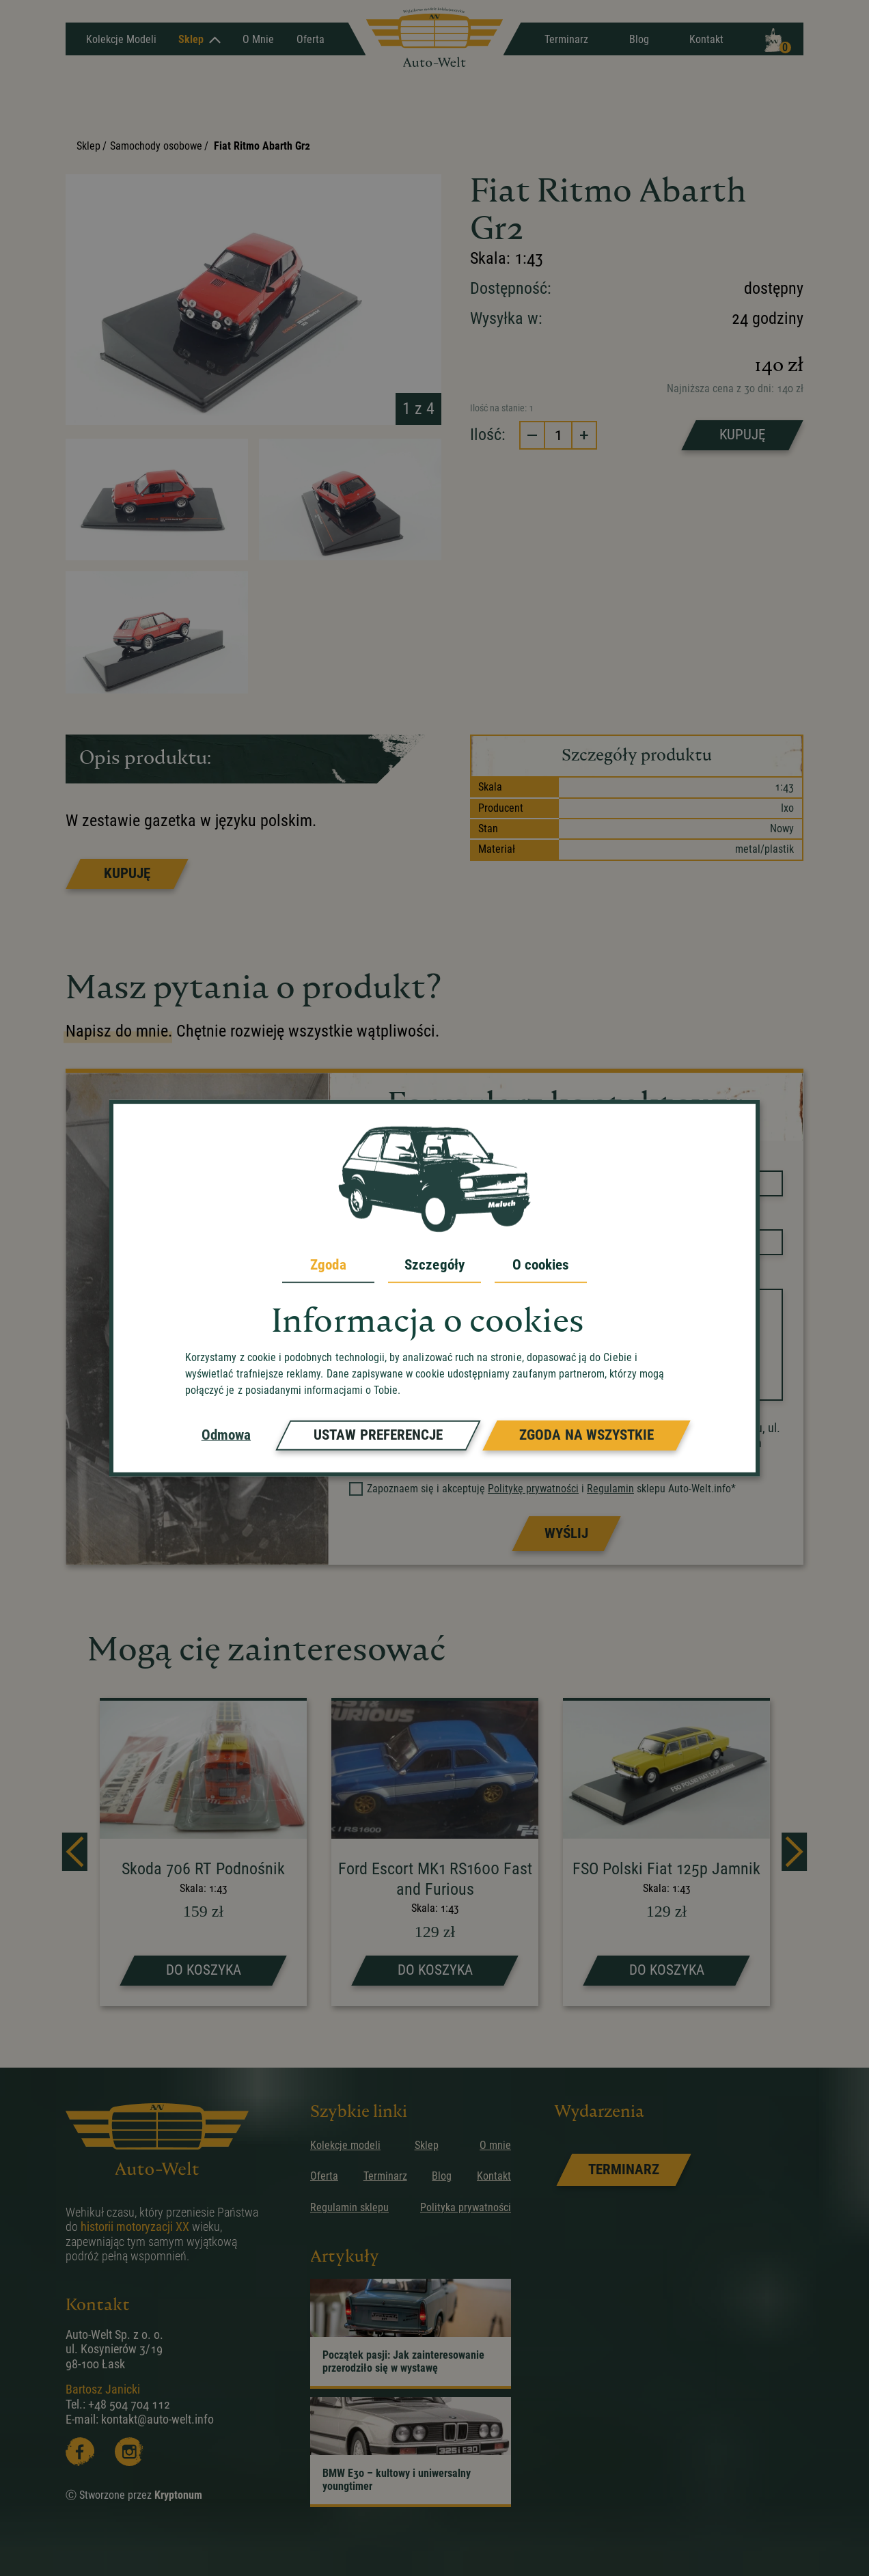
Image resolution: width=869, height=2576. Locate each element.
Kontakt (706, 39)
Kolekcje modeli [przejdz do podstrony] (345, 2145)
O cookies (541, 1265)
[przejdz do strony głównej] (434, 38)
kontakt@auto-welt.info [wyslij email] (157, 2419)
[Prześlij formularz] (566, 1533)
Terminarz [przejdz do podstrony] (385, 2175)
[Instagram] (129, 2451)
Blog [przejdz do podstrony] (442, 2175)
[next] (794, 1852)
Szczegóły (434, 1265)
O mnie (258, 39)
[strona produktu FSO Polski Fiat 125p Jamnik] (666, 1853)
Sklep (199, 39)
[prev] (74, 1852)
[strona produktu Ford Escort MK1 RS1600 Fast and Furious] (434, 1853)
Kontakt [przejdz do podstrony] (494, 2175)
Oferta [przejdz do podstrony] (324, 2175)
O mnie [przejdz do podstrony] (495, 2145)
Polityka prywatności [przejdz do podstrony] (465, 2207)
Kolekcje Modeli (121, 39)
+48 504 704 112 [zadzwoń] (129, 2404)
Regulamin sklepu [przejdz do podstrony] (349, 2207)
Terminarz (566, 39)
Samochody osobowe (156, 145)
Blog (639, 39)
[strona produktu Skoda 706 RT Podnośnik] (203, 1853)
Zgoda (328, 1265)
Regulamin (610, 1488)
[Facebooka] (80, 2451)
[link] (623, 2170)
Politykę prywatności (533, 1488)
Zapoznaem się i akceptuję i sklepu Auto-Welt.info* (543, 1488)
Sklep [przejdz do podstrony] (427, 2145)
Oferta (310, 39)
